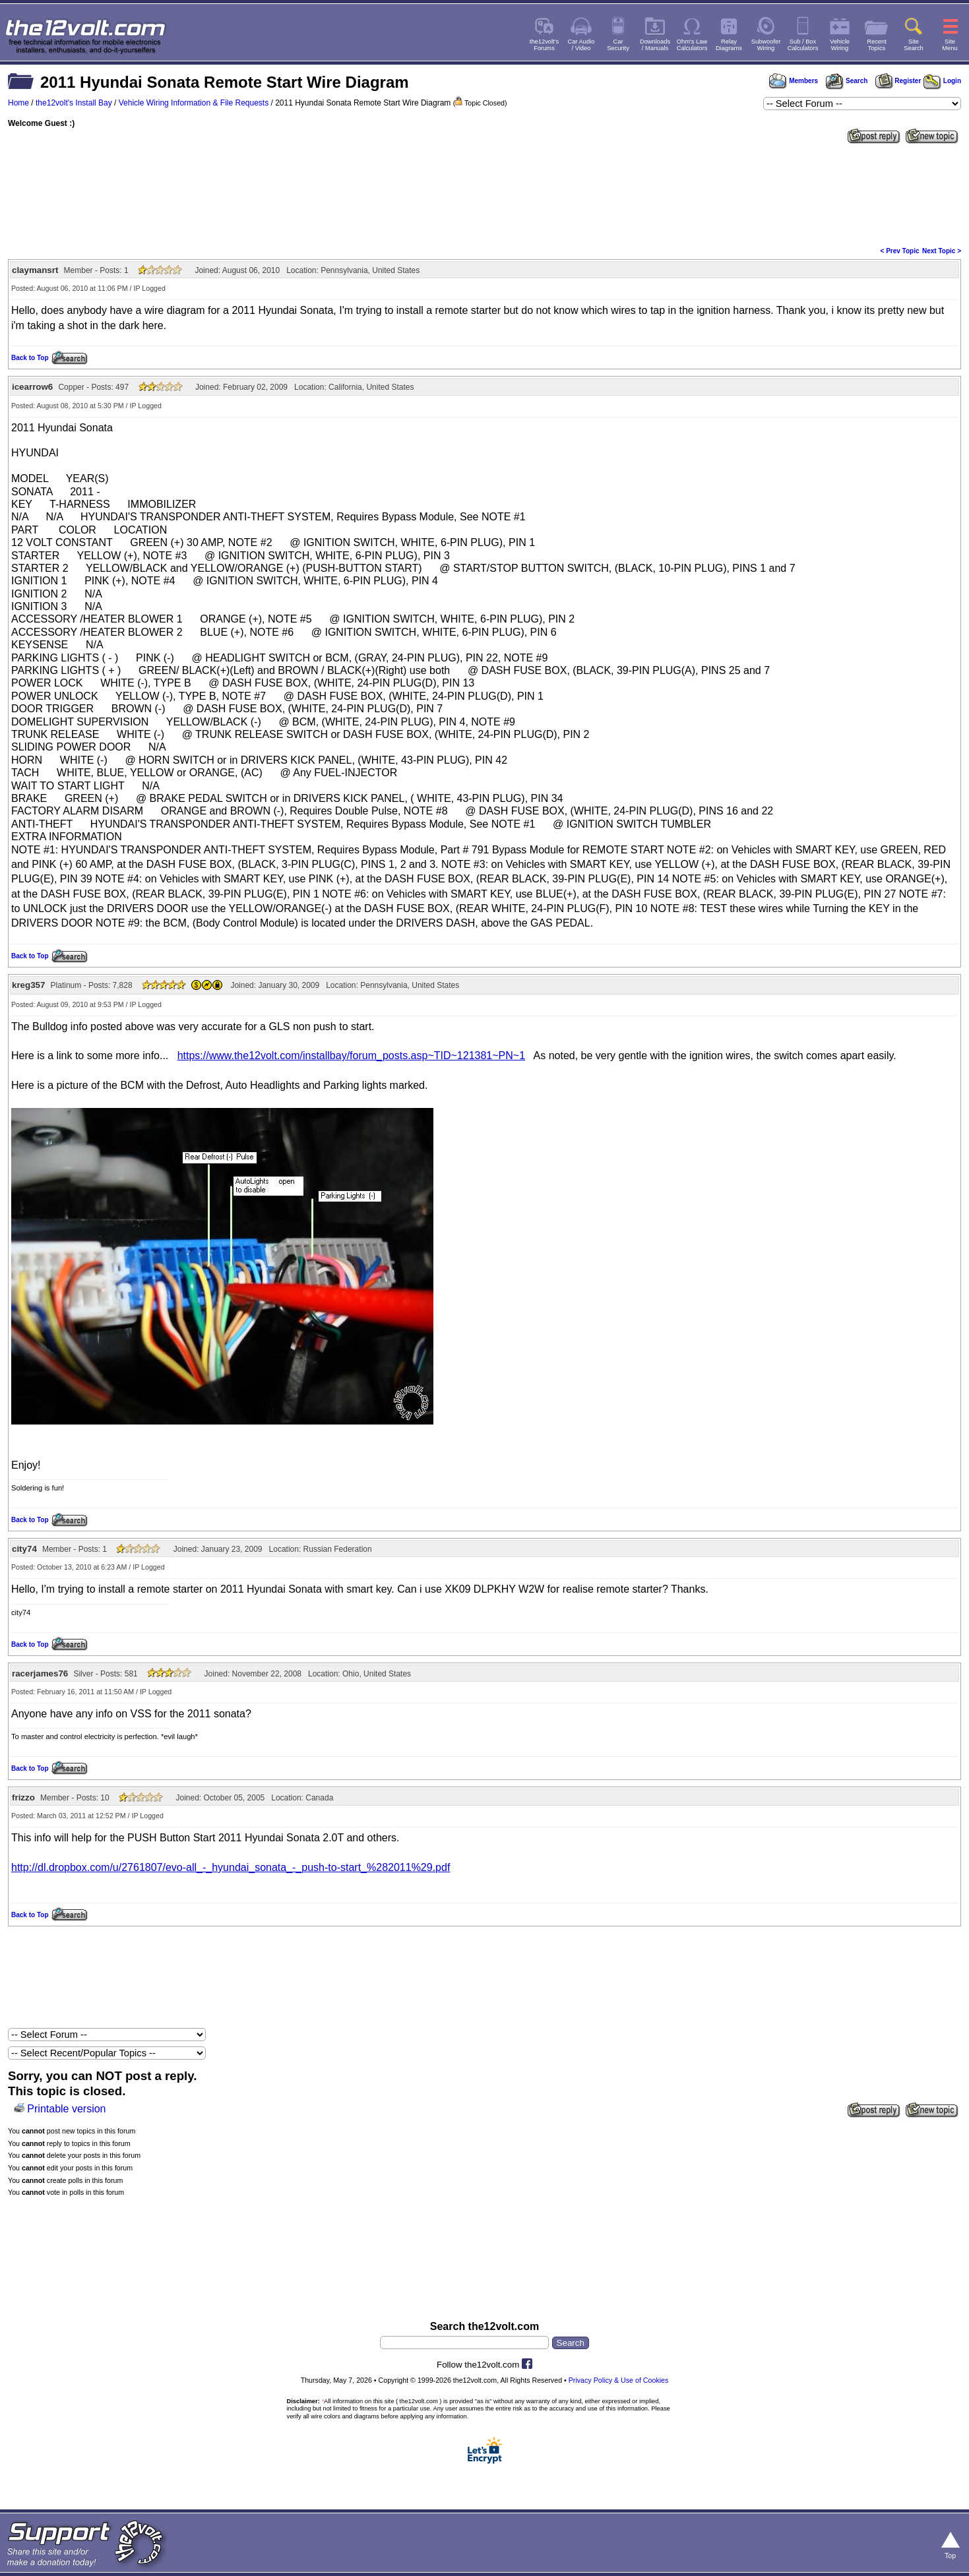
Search (846, 80)
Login (942, 80)
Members (793, 80)
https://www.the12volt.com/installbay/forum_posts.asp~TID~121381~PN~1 (351, 1055)
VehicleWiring (840, 44)
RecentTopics (877, 44)
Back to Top (29, 357)
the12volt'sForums (544, 44)
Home (18, 102)
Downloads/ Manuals (655, 44)
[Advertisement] (485, 193)
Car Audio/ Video (581, 44)
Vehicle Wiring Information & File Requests (193, 102)
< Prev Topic (900, 251)
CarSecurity (618, 44)
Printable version (66, 2108)
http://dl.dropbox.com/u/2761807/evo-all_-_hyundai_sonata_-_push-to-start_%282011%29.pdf (230, 1867)
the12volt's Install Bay (74, 102)
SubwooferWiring (766, 44)
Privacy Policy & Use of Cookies (619, 2380)
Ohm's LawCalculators (692, 44)
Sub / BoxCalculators (803, 44)
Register (898, 80)
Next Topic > (941, 251)
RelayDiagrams (729, 44)
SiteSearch (913, 44)
